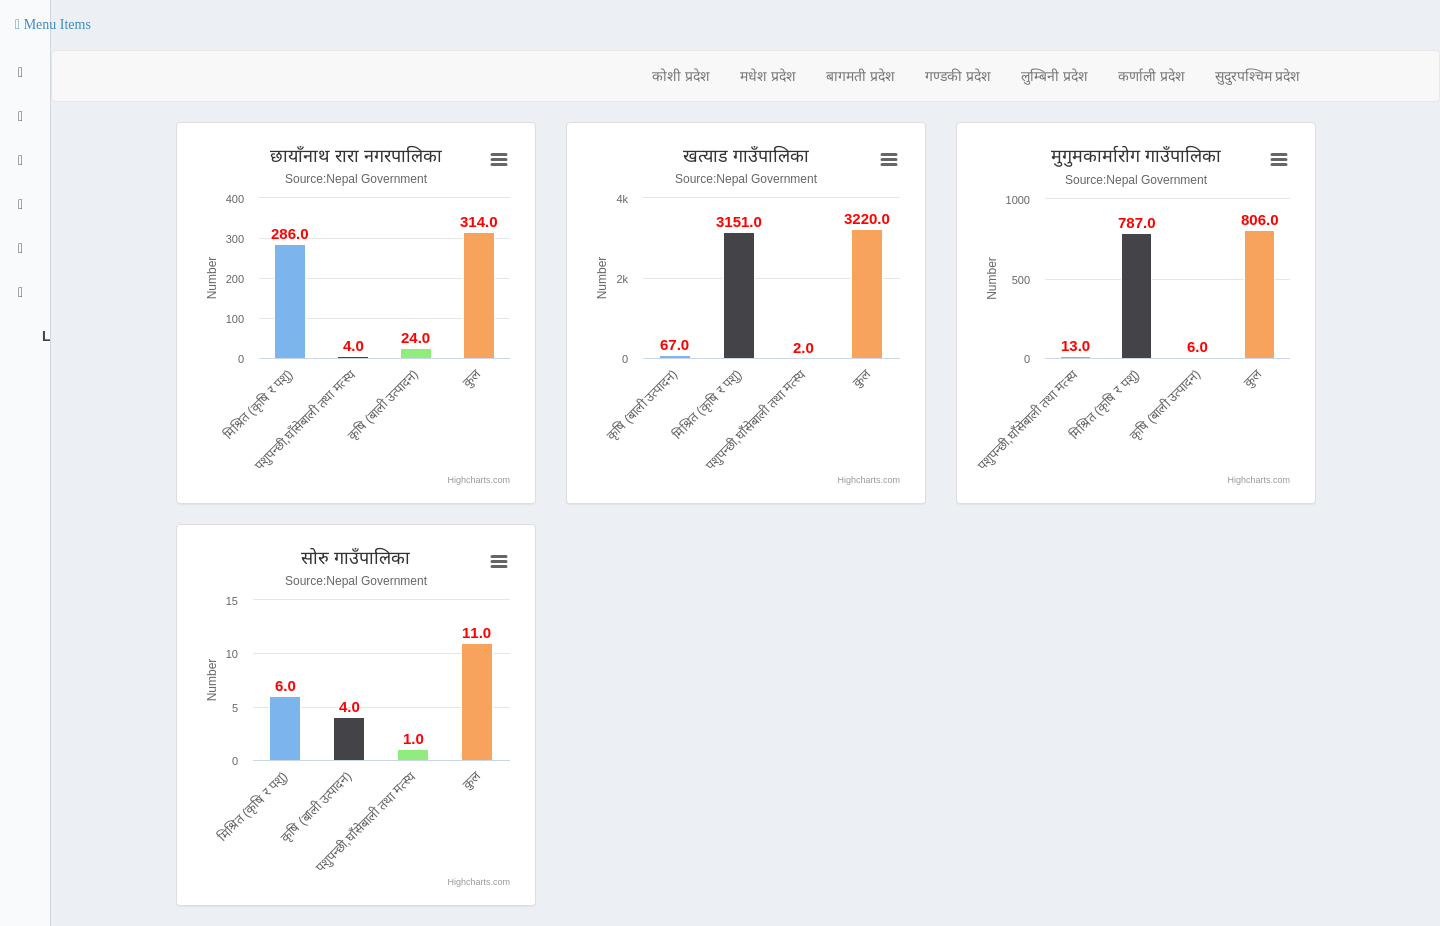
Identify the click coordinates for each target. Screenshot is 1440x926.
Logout (44, 336)
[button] (53, 25)
